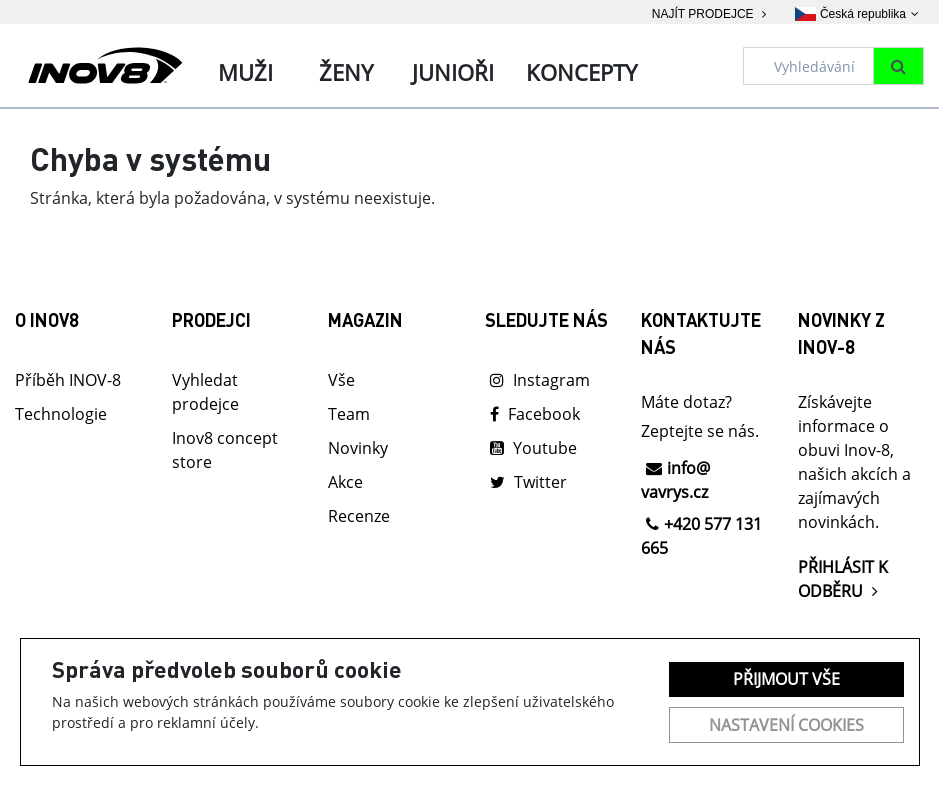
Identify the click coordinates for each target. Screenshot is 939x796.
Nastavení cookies (786, 725)
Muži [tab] (245, 72)
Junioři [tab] (453, 72)
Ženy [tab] (346, 72)
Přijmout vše (786, 679)
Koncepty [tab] (581, 72)
